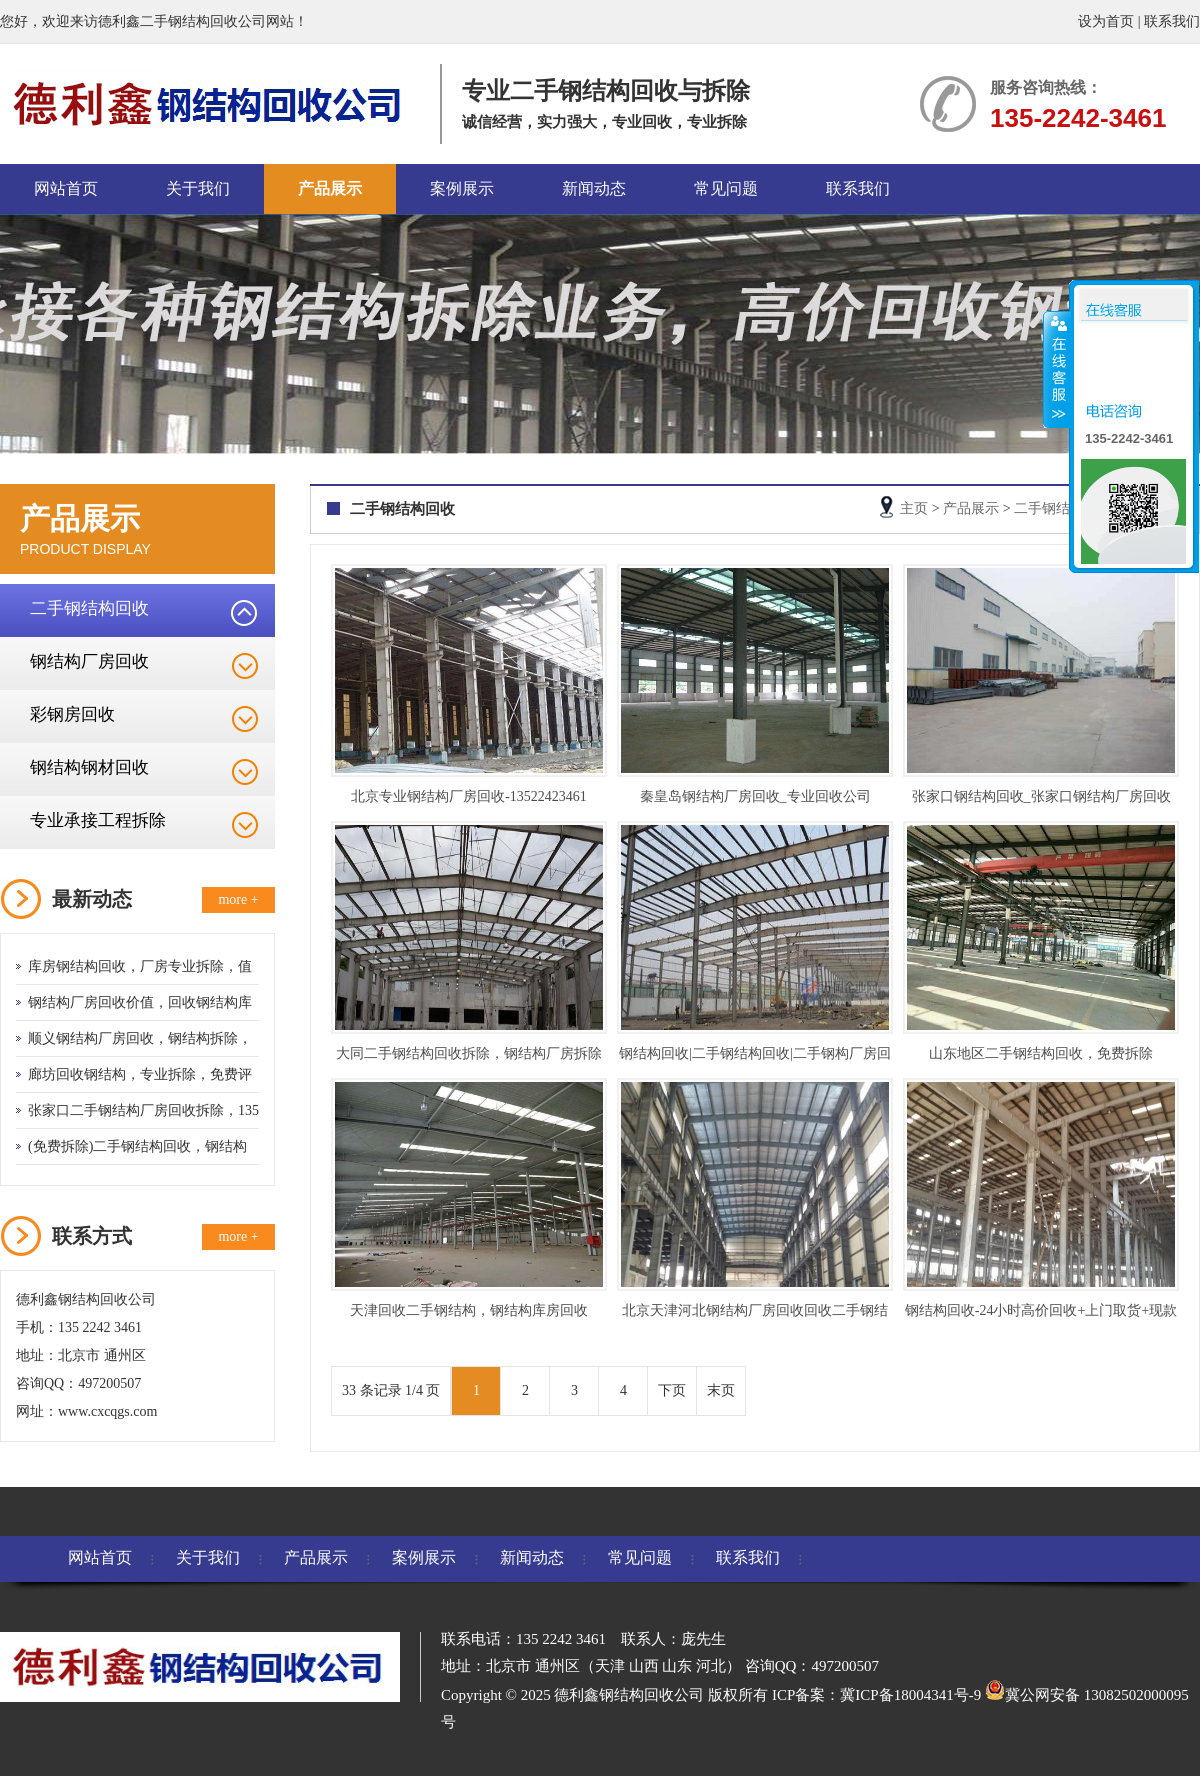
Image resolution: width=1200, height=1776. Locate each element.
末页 (721, 1390)
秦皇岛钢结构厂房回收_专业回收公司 (755, 796)
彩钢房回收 (72, 714)
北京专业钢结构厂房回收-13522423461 (469, 796)
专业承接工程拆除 (98, 820)
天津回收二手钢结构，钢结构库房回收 (469, 1310)
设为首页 (1106, 21)
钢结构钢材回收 (89, 767)
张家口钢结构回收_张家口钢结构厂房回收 (1041, 796)
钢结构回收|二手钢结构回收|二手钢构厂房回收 (755, 1057)
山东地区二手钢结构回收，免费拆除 (1041, 1053)
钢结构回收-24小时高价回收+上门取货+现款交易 (1041, 1314)
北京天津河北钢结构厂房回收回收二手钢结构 (755, 1314)
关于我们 (198, 188)
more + (238, 899)
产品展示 (330, 188)
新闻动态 (594, 188)
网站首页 (66, 188)
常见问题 (726, 188)
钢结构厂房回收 (89, 661)
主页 (914, 508)
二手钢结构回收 (89, 608)
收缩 (1057, 369)
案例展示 (462, 188)
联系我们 (1172, 21)
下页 (672, 1390)
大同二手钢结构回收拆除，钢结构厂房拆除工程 (469, 1057)
